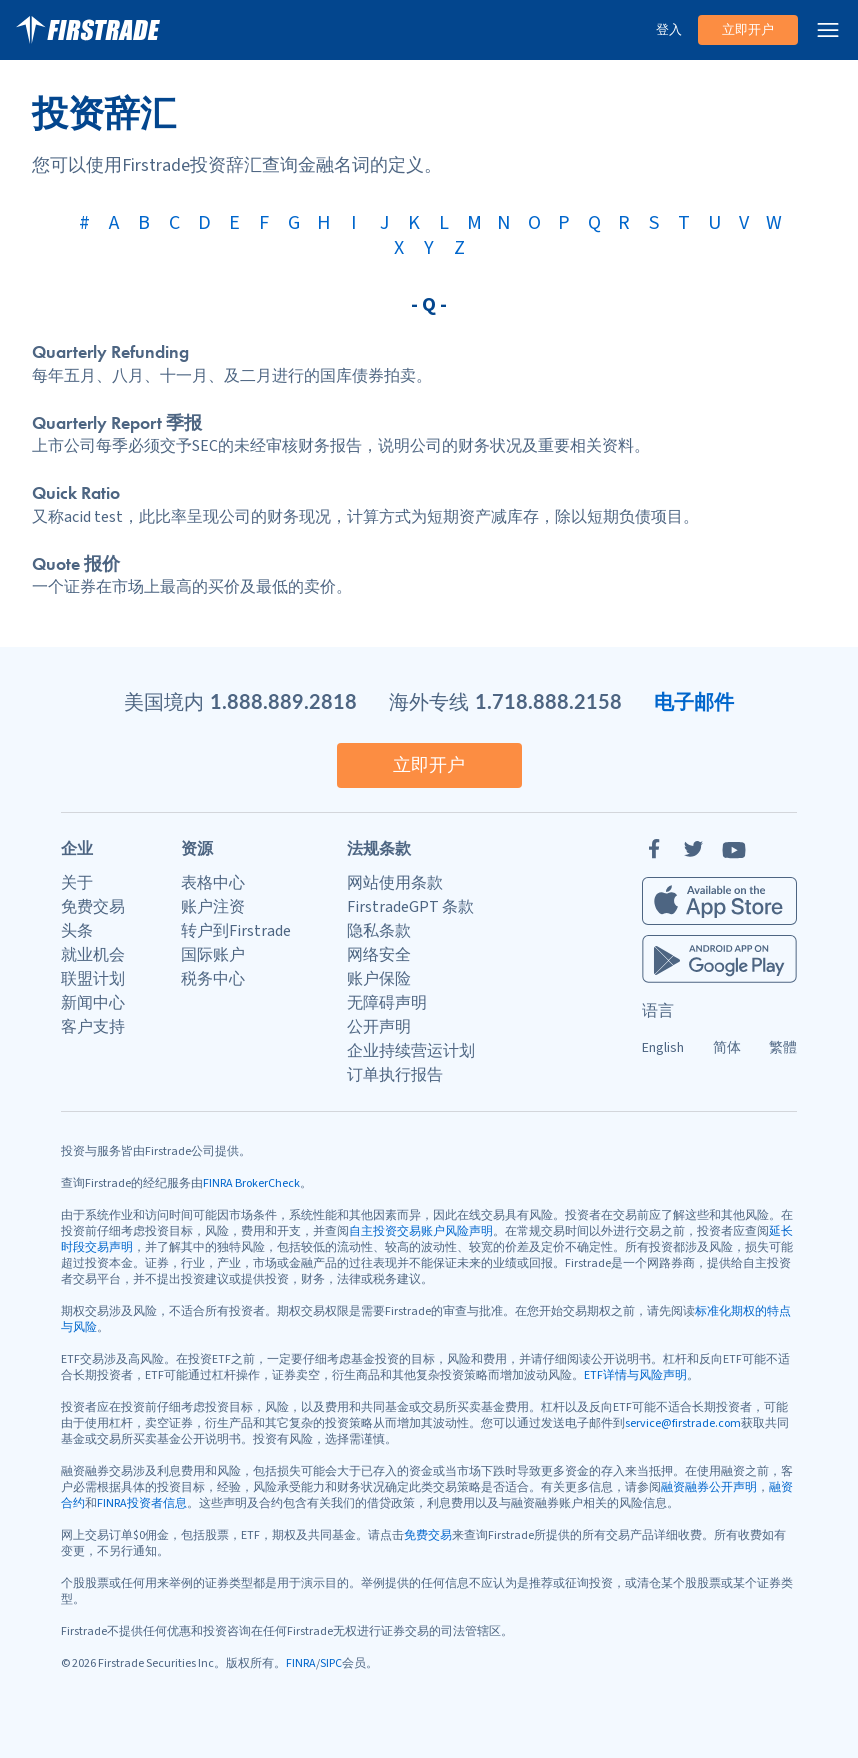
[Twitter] (694, 849)
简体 (727, 1048)
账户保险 (379, 979)
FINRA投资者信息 (142, 1503)
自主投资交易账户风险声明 (421, 1231)
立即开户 (748, 30)
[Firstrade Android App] (719, 959)
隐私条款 (379, 931)
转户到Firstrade (236, 931)
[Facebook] (654, 849)
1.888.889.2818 (283, 701)
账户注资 (213, 907)
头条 (77, 931)
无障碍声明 (387, 1003)
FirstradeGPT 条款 (410, 907)
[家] (88, 30)
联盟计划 (93, 979)
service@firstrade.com (683, 1423)
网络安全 (379, 955)
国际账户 (213, 955)
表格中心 (213, 883)
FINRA (301, 1663)
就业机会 (93, 955)
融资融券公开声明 (709, 1487)
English (663, 1048)
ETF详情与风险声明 (635, 1375)
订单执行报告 (395, 1075)
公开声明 (379, 1027)
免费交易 (93, 907)
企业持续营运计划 (411, 1051)
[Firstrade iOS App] (719, 901)
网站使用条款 (395, 883)
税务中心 (213, 979)
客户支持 (93, 1027)
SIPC (331, 1663)
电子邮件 (694, 701)
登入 (669, 30)
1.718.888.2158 (548, 701)
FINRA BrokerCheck (251, 1183)
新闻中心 (93, 1003)
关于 (77, 883)
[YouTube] (734, 849)
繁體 (783, 1048)
